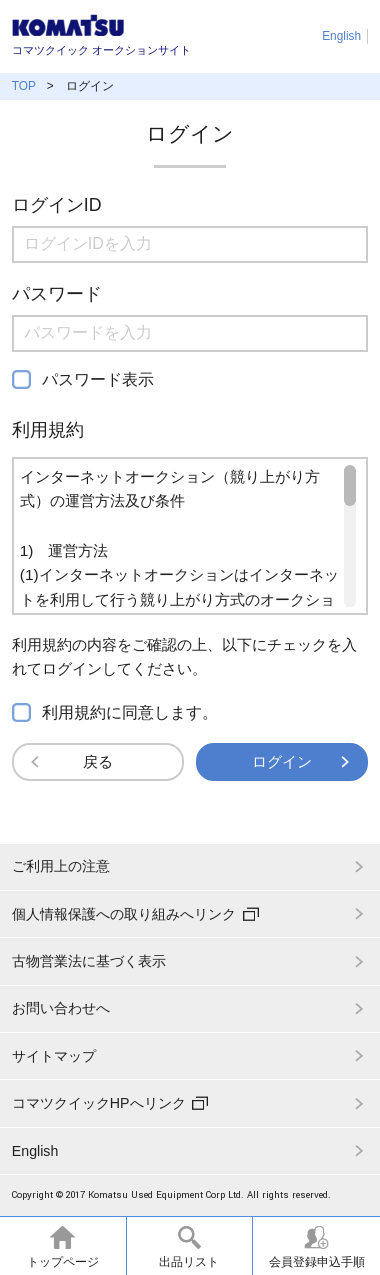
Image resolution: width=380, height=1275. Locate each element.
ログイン (282, 761)
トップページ (63, 1262)
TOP (24, 86)
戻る (98, 761)
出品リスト (189, 1262)
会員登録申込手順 (317, 1262)
